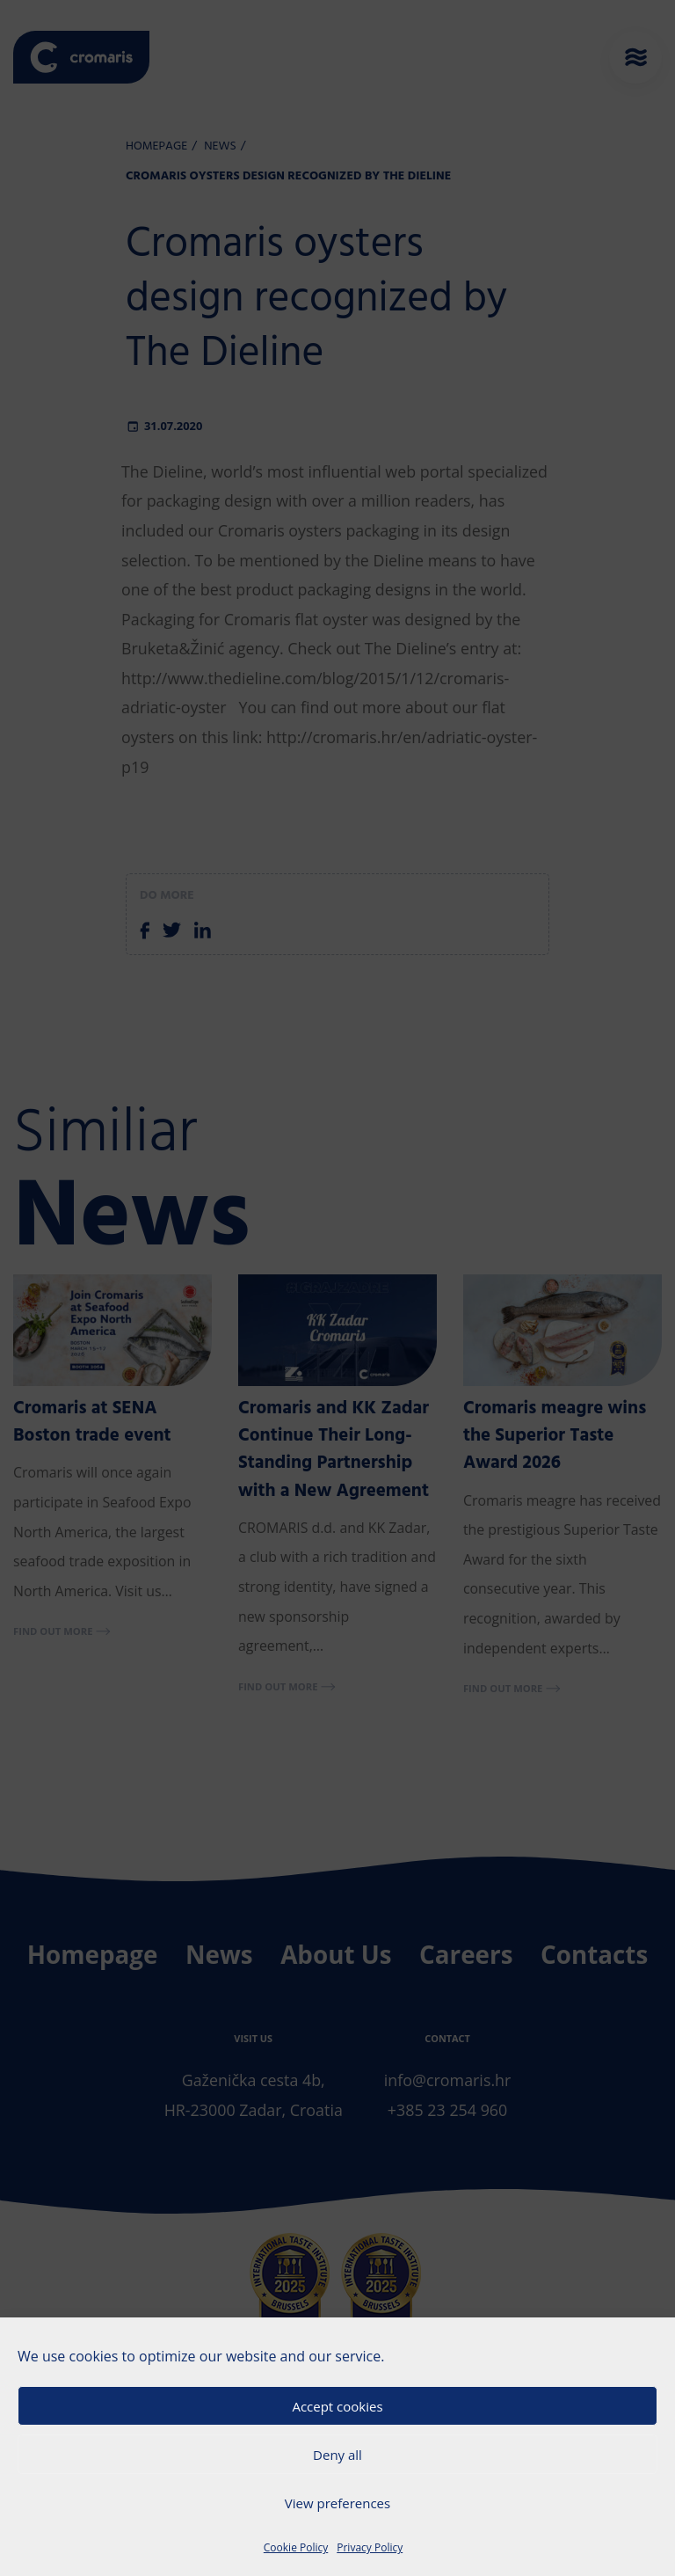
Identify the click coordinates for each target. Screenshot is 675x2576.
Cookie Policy (296, 2547)
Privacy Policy (370, 2547)
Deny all (337, 2454)
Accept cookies (337, 2406)
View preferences (337, 2503)
